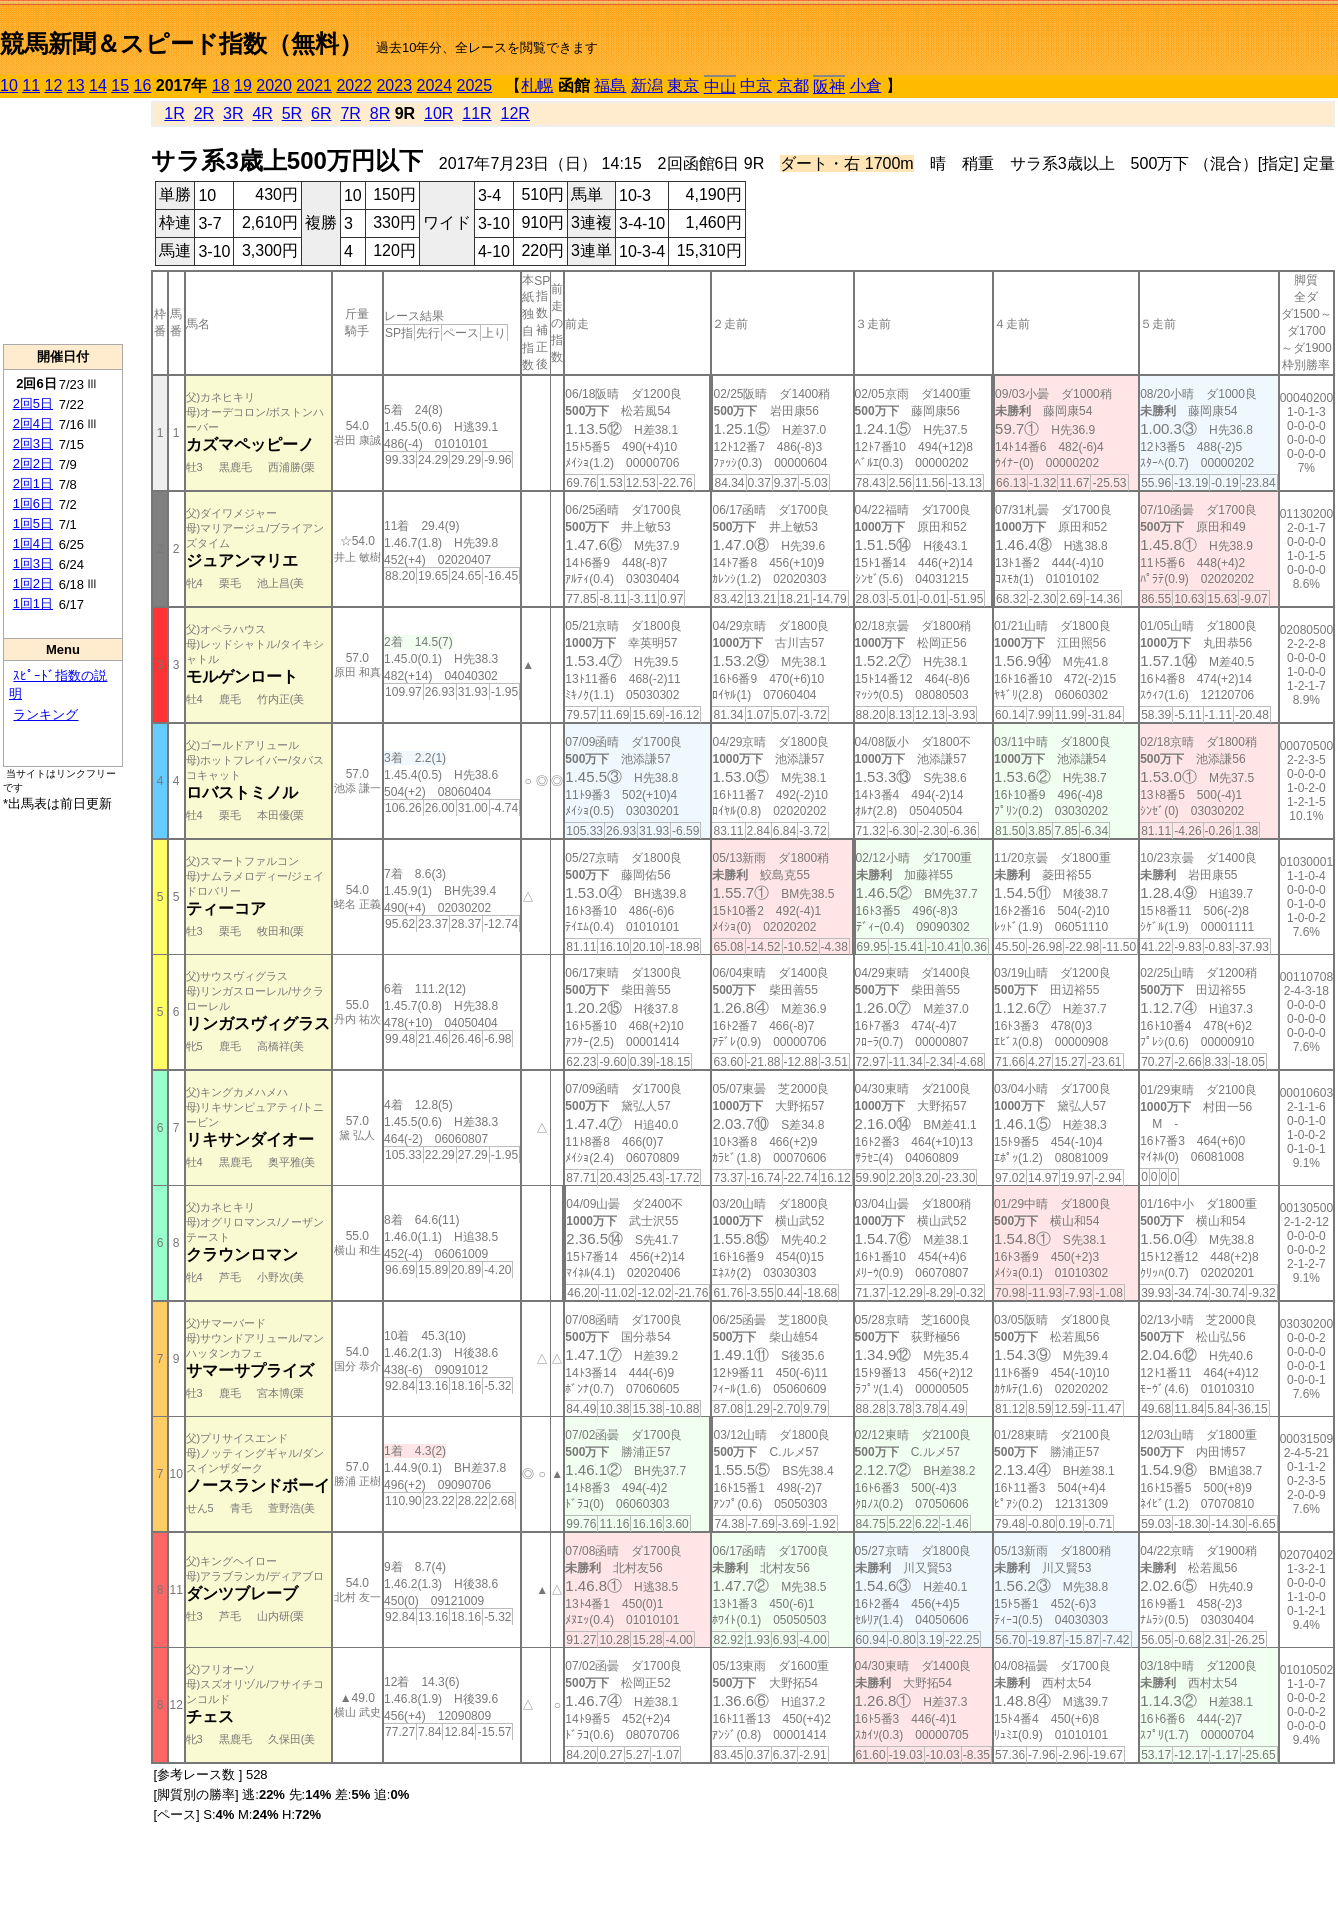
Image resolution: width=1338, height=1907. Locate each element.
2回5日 (33, 403)
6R (321, 113)
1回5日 (33, 523)
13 (76, 85)
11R (476, 113)
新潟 (647, 85)
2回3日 (33, 443)
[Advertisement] (63, 221)
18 (221, 85)
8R (380, 113)
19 (243, 85)
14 (98, 85)
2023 (394, 85)
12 (54, 85)
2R (204, 113)
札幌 (537, 85)
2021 (314, 85)
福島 (610, 85)
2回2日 (33, 463)
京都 (793, 85)
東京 (683, 85)
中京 (756, 85)
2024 (434, 85)
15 (120, 85)
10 (9, 85)
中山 (720, 86)
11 (31, 85)
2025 (475, 85)
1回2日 (33, 583)
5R (292, 113)
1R (174, 113)
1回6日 (33, 503)
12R (515, 113)
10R (438, 113)
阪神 (829, 86)
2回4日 (33, 423)
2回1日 (33, 483)
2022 (354, 85)
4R (262, 113)
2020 (274, 85)
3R (233, 113)
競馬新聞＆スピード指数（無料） (181, 43)
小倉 (866, 85)
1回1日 (33, 603)
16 (143, 85)
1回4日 (33, 543)
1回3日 (33, 563)
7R (350, 113)
